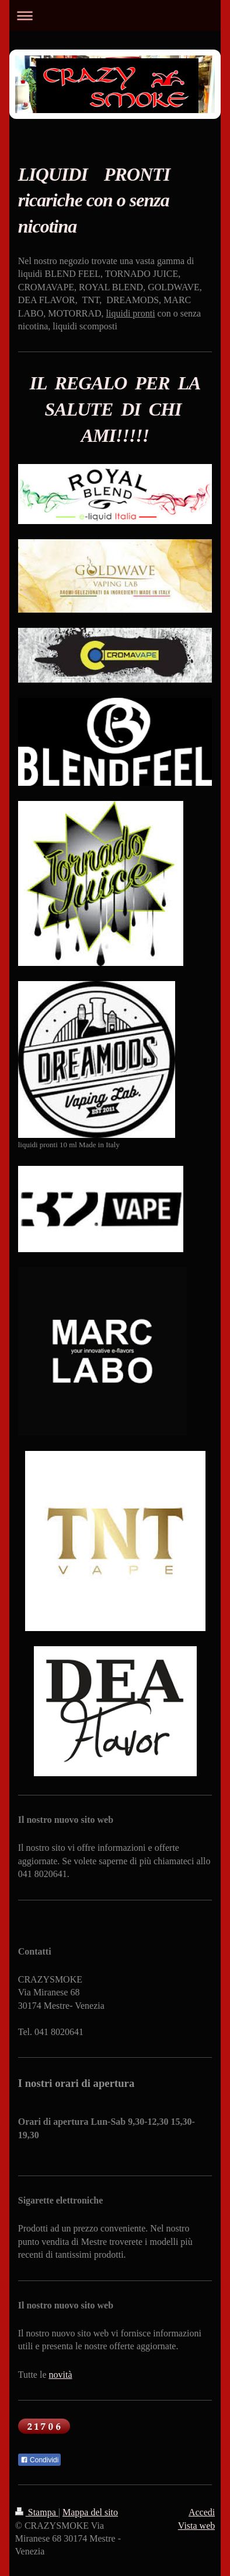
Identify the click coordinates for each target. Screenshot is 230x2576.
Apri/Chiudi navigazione (115, 15)
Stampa (36, 2512)
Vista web (196, 2526)
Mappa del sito (90, 2512)
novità (60, 2375)
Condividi (39, 2460)
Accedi (202, 2512)
